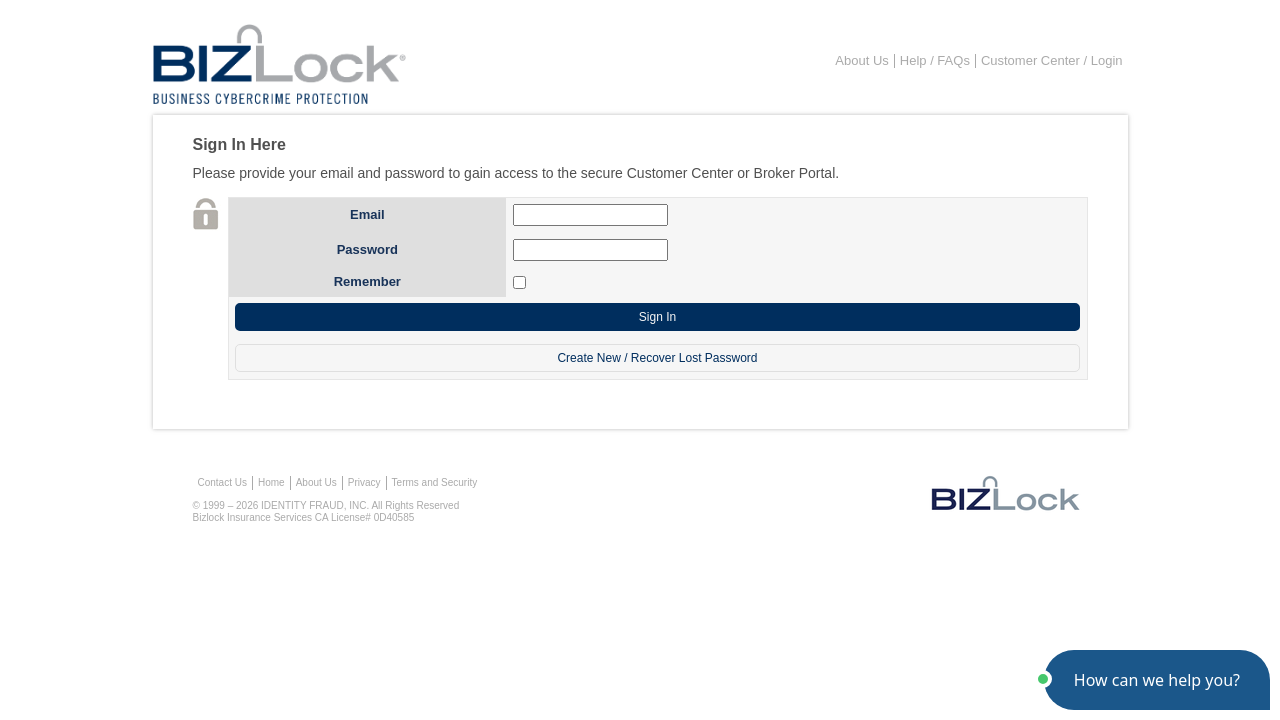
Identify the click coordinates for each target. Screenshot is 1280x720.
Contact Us (222, 482)
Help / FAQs (935, 60)
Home (271, 482)
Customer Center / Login (1052, 60)
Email (367, 214)
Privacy (364, 482)
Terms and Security (435, 482)
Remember (367, 281)
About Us (861, 60)
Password (367, 249)
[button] (1157, 680)
